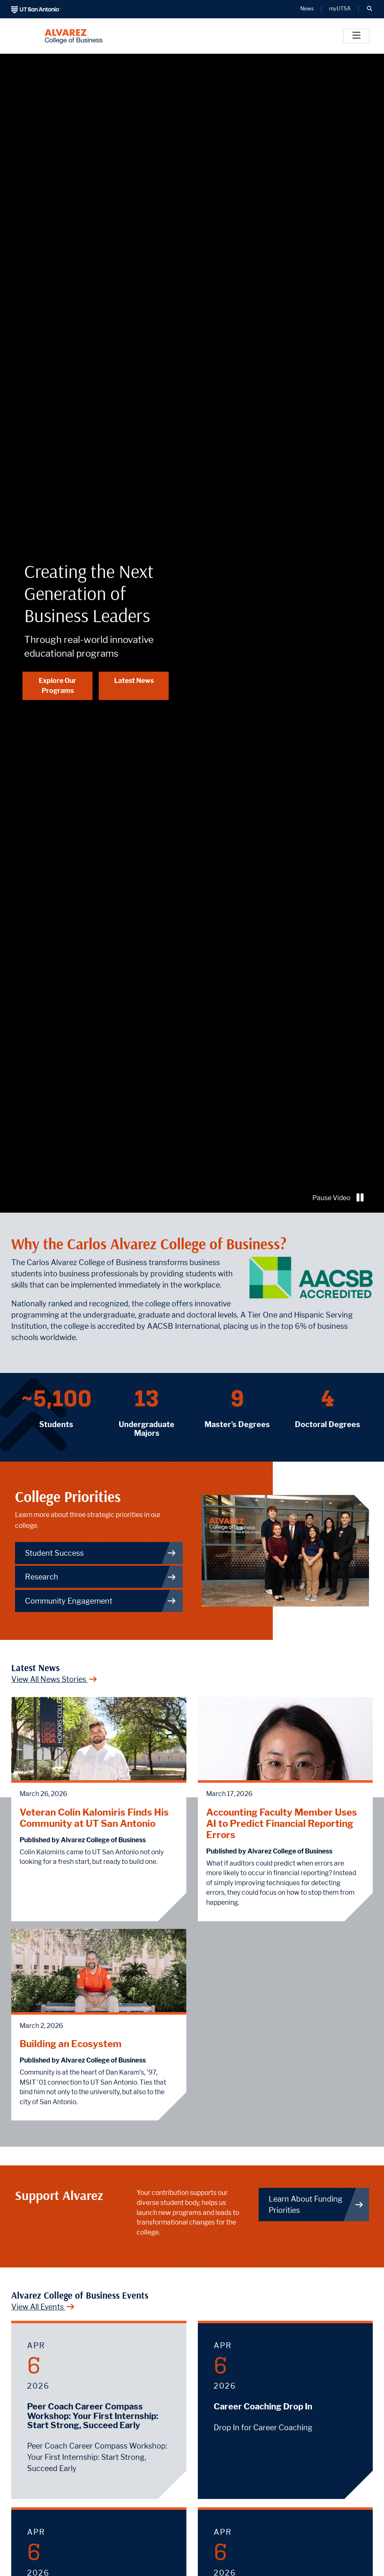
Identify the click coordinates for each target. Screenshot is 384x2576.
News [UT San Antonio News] (307, 9)
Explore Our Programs (57, 686)
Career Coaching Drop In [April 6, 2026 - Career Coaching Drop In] (263, 2406)
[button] (369, 9)
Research (101, 1576)
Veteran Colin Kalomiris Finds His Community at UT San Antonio (94, 1817)
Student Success (101, 1553)
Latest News (134, 681)
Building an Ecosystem (71, 2043)
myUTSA (340, 9)
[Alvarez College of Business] (73, 36)
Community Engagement (101, 1601)
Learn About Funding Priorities (316, 2205)
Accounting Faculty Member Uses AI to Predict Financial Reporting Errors (281, 1823)
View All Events (43, 2306)
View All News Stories (54, 1679)
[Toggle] (356, 36)
